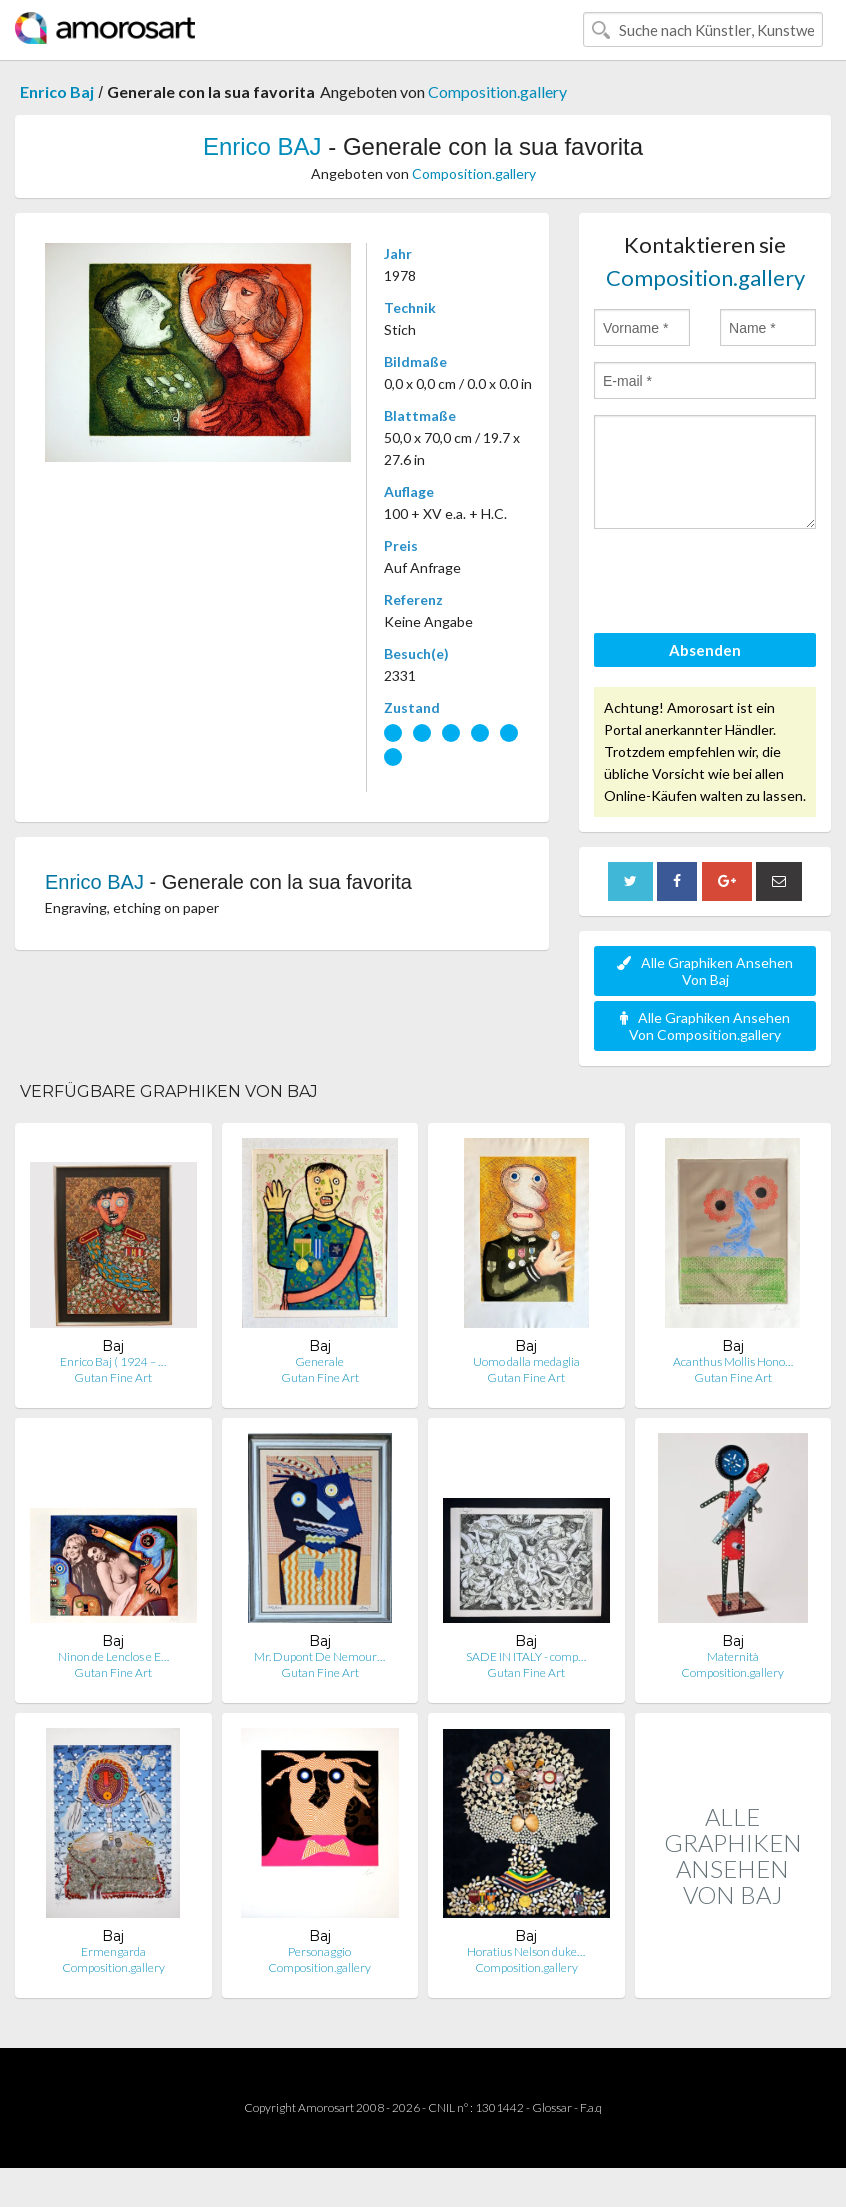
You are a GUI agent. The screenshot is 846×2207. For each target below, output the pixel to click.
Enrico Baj (57, 91)
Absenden (705, 650)
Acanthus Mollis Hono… (733, 1361)
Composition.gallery (497, 91)
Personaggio (319, 1951)
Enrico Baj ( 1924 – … (113, 1361)
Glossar (552, 2107)
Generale (319, 1361)
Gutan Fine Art (113, 1377)
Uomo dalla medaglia (526, 1361)
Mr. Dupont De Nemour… (319, 1656)
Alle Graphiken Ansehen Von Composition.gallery (705, 1026)
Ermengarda (113, 1951)
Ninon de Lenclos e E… (113, 1656)
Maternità (733, 1656)
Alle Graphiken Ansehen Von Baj (705, 971)
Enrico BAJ (262, 146)
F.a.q (591, 2107)
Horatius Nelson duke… (526, 1951)
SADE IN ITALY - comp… (526, 1656)
